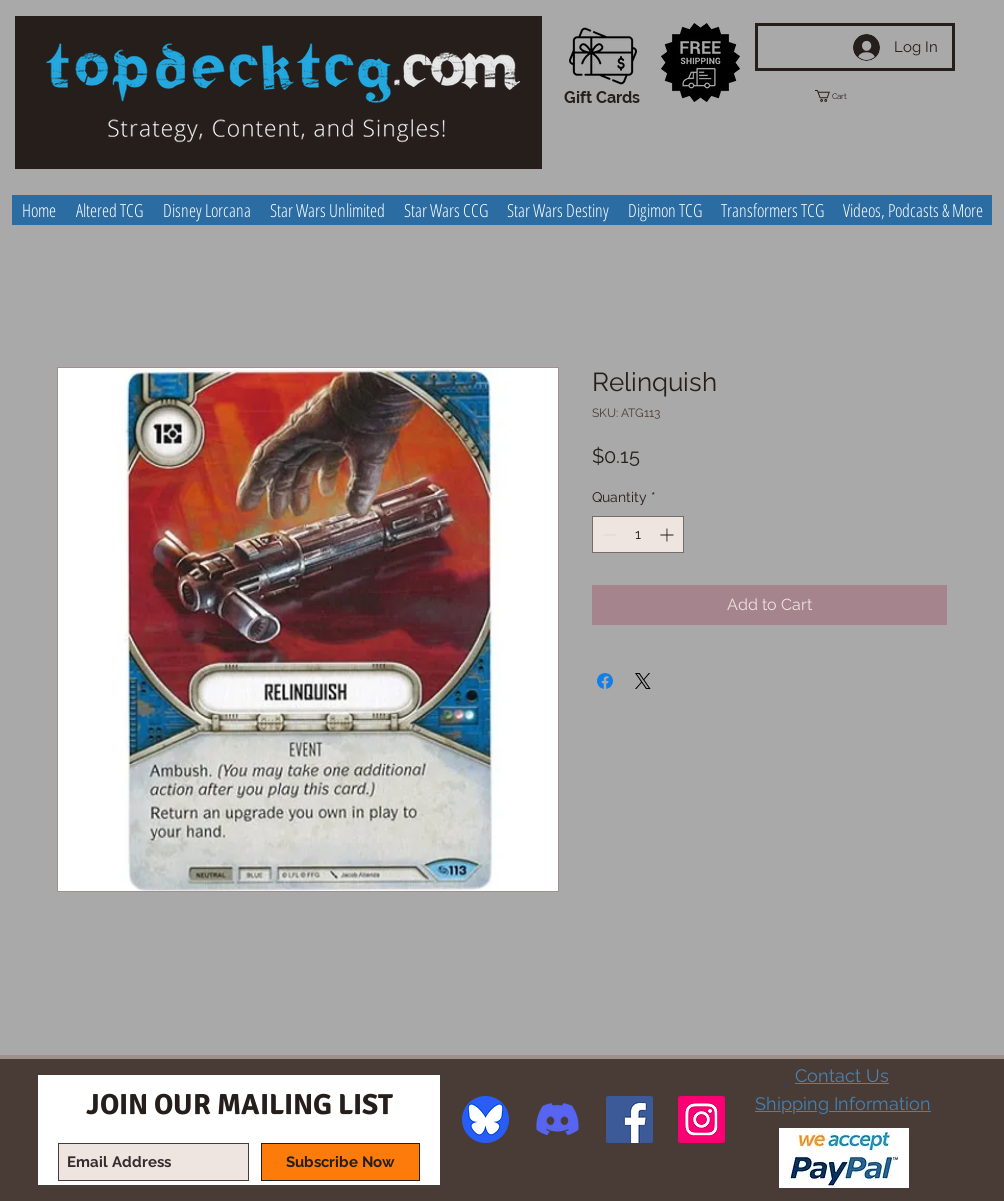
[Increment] (668, 534)
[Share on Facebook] (605, 681)
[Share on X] (643, 681)
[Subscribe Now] (340, 1162)
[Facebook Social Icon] (629, 1119)
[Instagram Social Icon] (701, 1119)
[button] (849, 96)
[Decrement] (607, 534)
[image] (485, 1119)
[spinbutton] (638, 534)
